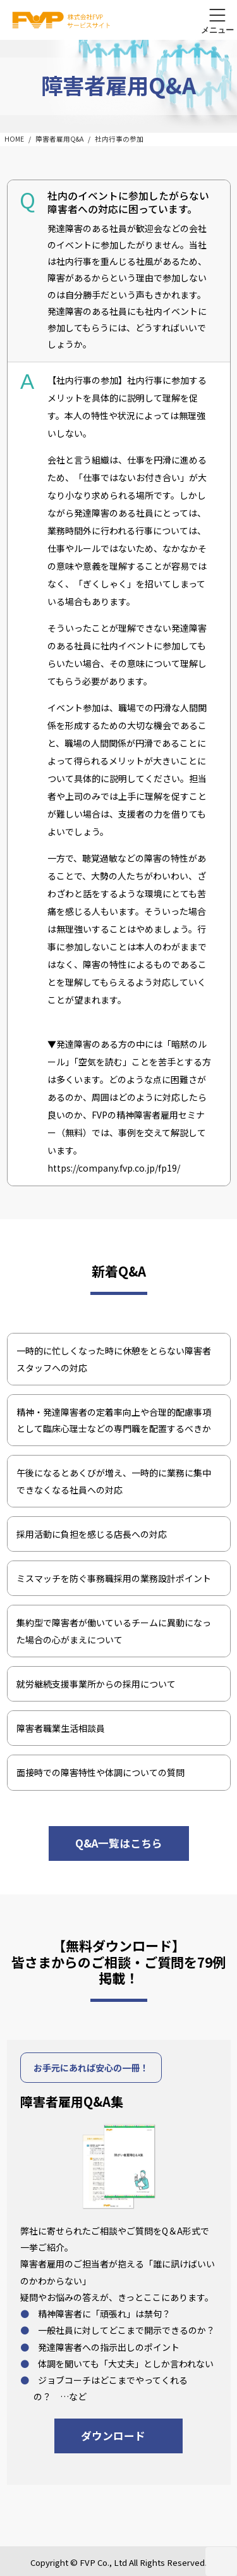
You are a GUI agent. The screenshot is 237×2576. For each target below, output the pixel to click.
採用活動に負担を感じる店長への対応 (91, 1534)
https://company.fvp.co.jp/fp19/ (113, 1168)
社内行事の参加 (119, 139)
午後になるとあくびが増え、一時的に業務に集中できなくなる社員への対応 (113, 1480)
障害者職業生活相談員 (60, 1728)
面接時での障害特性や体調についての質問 (100, 1772)
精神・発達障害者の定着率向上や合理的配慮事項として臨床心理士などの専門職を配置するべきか (113, 1420)
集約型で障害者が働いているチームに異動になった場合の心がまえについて (113, 1630)
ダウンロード (113, 2435)
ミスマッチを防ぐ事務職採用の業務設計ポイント (113, 1578)
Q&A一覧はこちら (118, 1843)
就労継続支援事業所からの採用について (96, 1683)
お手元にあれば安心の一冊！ (91, 2067)
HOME (14, 139)
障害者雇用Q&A (59, 139)
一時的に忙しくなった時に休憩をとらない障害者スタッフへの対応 (113, 1358)
